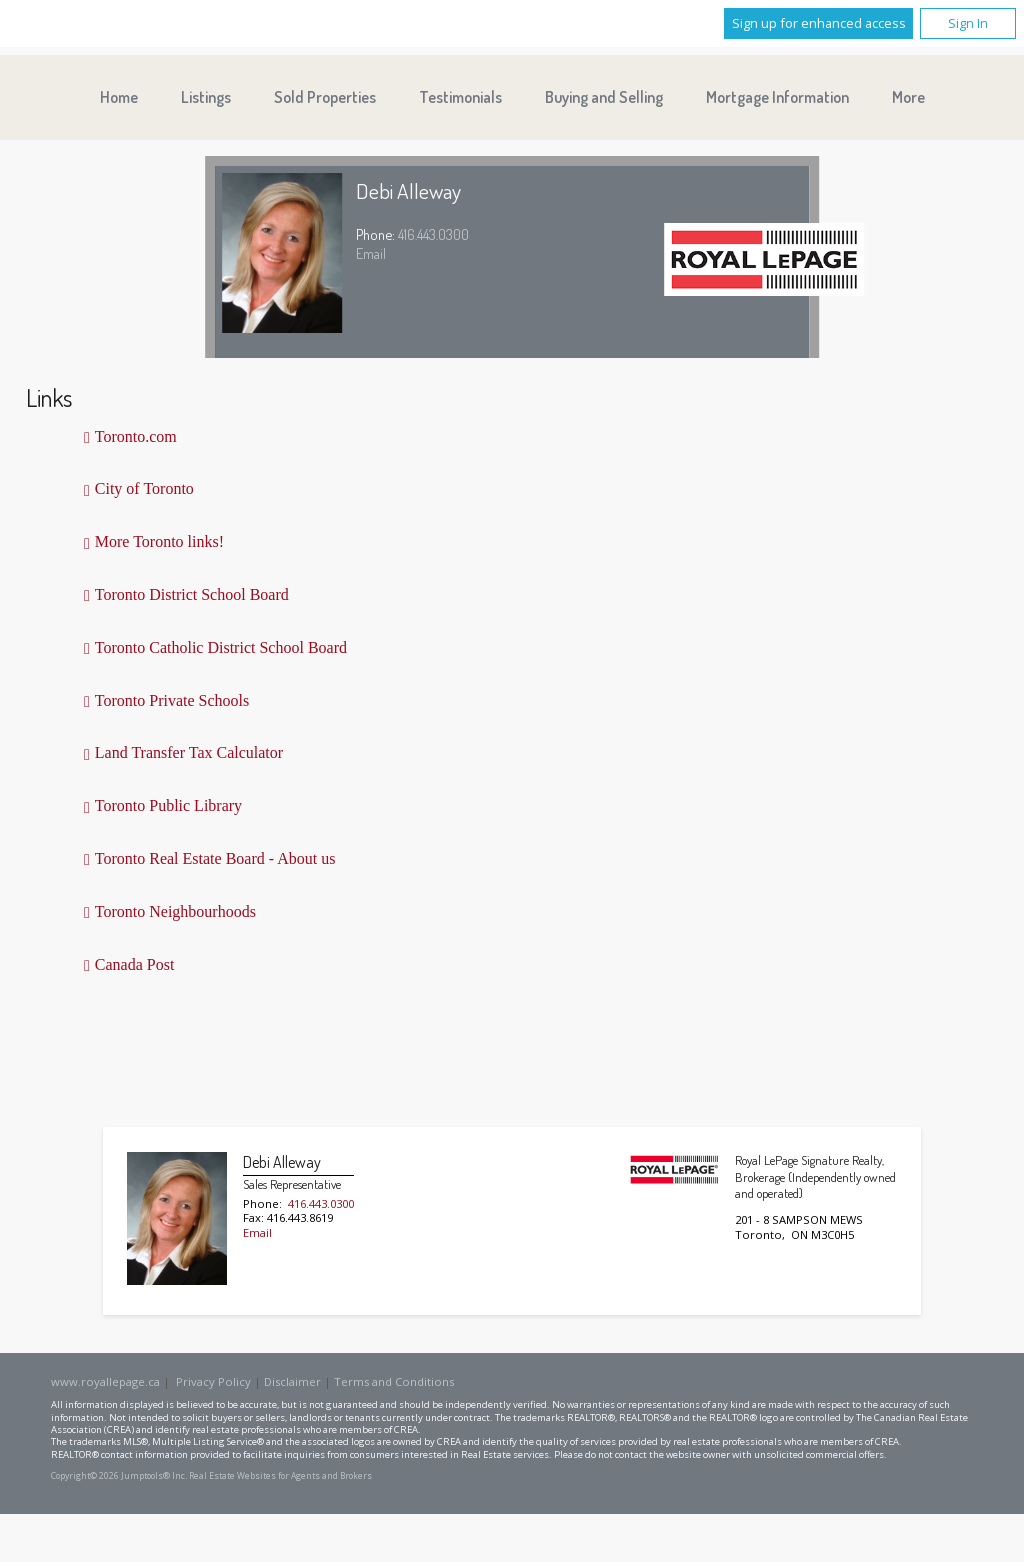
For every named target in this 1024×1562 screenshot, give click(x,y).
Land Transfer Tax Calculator (189, 752)
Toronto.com (136, 436)
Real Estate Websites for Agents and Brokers (280, 1476)
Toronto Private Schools (172, 700)
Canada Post (135, 964)
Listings (206, 97)
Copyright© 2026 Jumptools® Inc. (119, 1476)
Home (119, 97)
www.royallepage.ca (105, 1381)
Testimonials (460, 97)
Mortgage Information (777, 97)
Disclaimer (292, 1381)
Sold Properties (325, 97)
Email (371, 253)
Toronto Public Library (168, 805)
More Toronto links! (159, 541)
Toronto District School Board (192, 594)
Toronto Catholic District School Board (221, 647)
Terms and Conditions (394, 1381)
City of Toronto (144, 488)
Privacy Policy (213, 1381)
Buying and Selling (604, 97)
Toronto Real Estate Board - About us (215, 858)
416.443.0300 (433, 234)
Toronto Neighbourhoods (175, 911)
